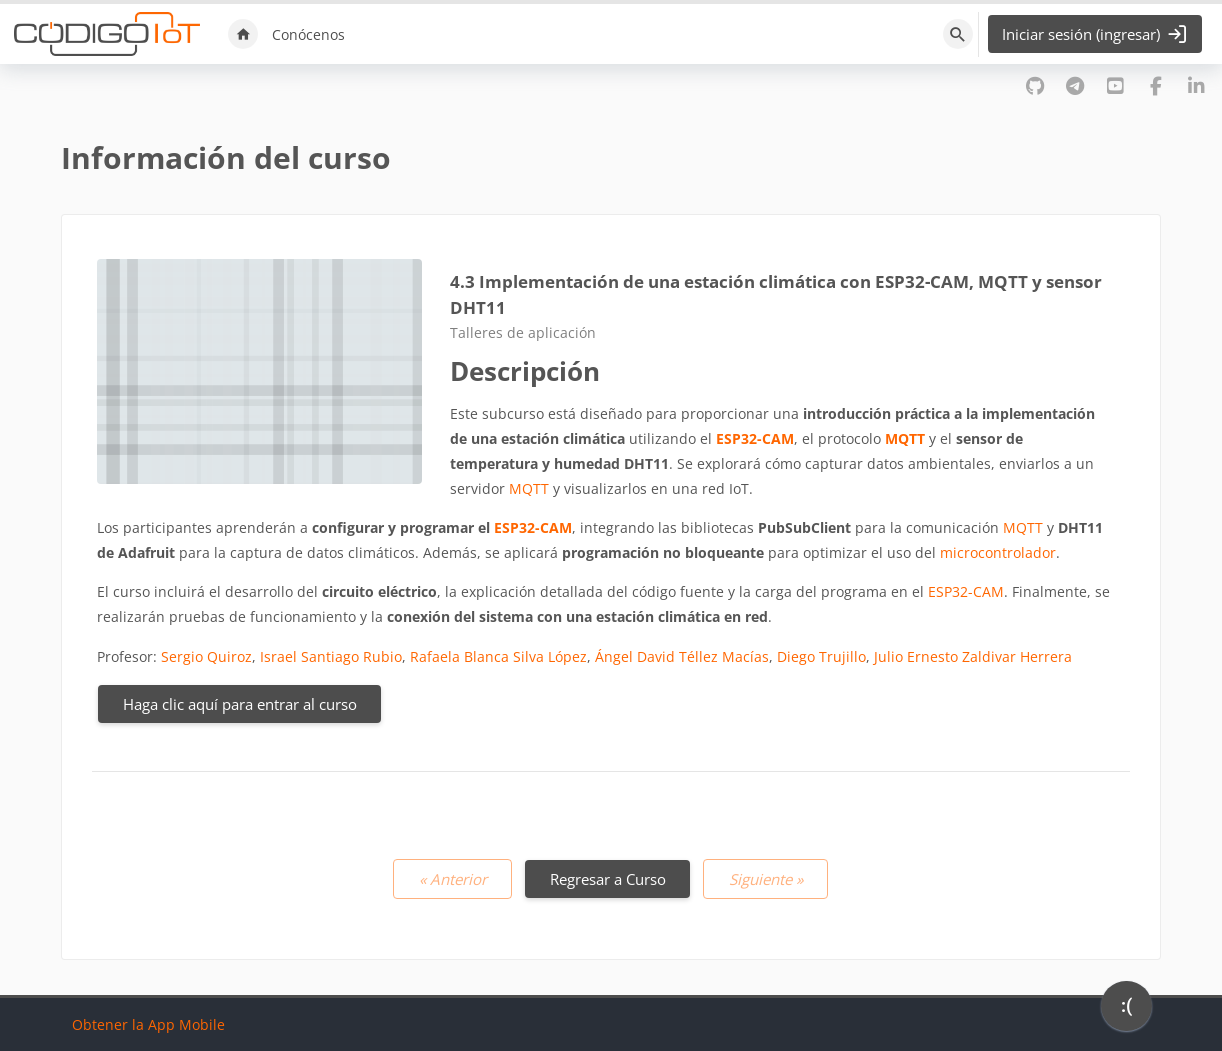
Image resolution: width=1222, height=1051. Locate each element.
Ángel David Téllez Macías (682, 656)
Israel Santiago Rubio (331, 656)
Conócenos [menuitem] (308, 34)
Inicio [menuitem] (243, 34)
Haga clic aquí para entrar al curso (240, 704)
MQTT (905, 438)
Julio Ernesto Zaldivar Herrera (973, 656)
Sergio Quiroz (206, 656)
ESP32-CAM (755, 438)
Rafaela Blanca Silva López (498, 656)
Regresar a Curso (608, 879)
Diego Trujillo (821, 656)
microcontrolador (998, 552)
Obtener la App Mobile (148, 1024)
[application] (1126, 1011)
